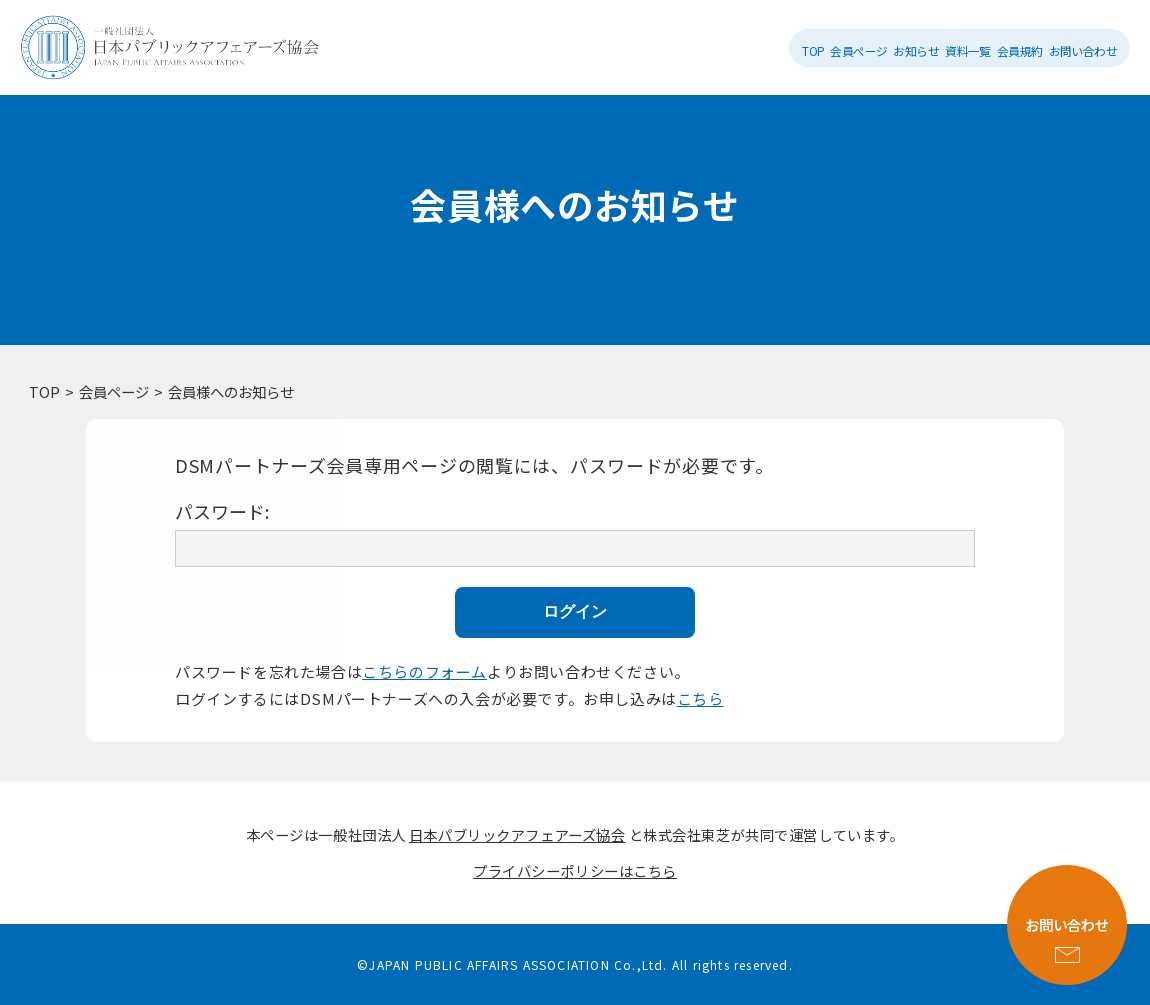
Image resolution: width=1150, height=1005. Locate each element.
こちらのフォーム (424, 671)
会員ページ (858, 50)
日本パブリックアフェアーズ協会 (517, 834)
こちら (700, 698)
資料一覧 (968, 50)
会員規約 (1020, 50)
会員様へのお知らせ (231, 391)
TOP (813, 50)
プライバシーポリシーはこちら (575, 870)
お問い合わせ (1083, 50)
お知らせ (916, 50)
